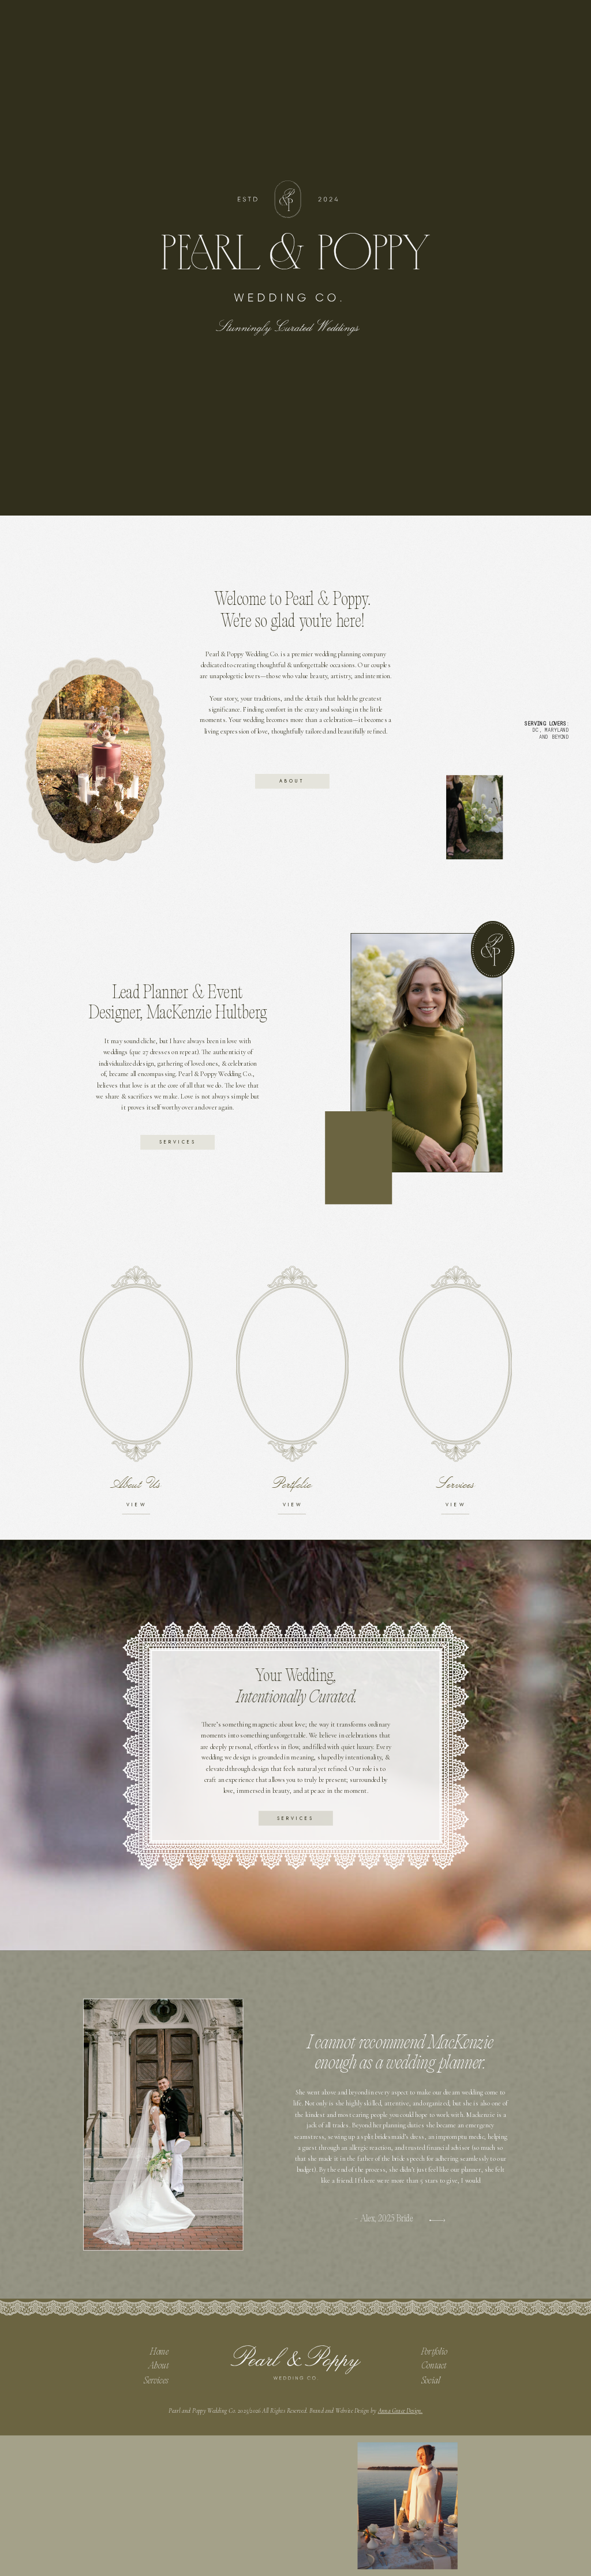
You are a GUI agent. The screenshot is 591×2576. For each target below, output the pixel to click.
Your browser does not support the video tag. (359, 1157)
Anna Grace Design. (400, 2411)
